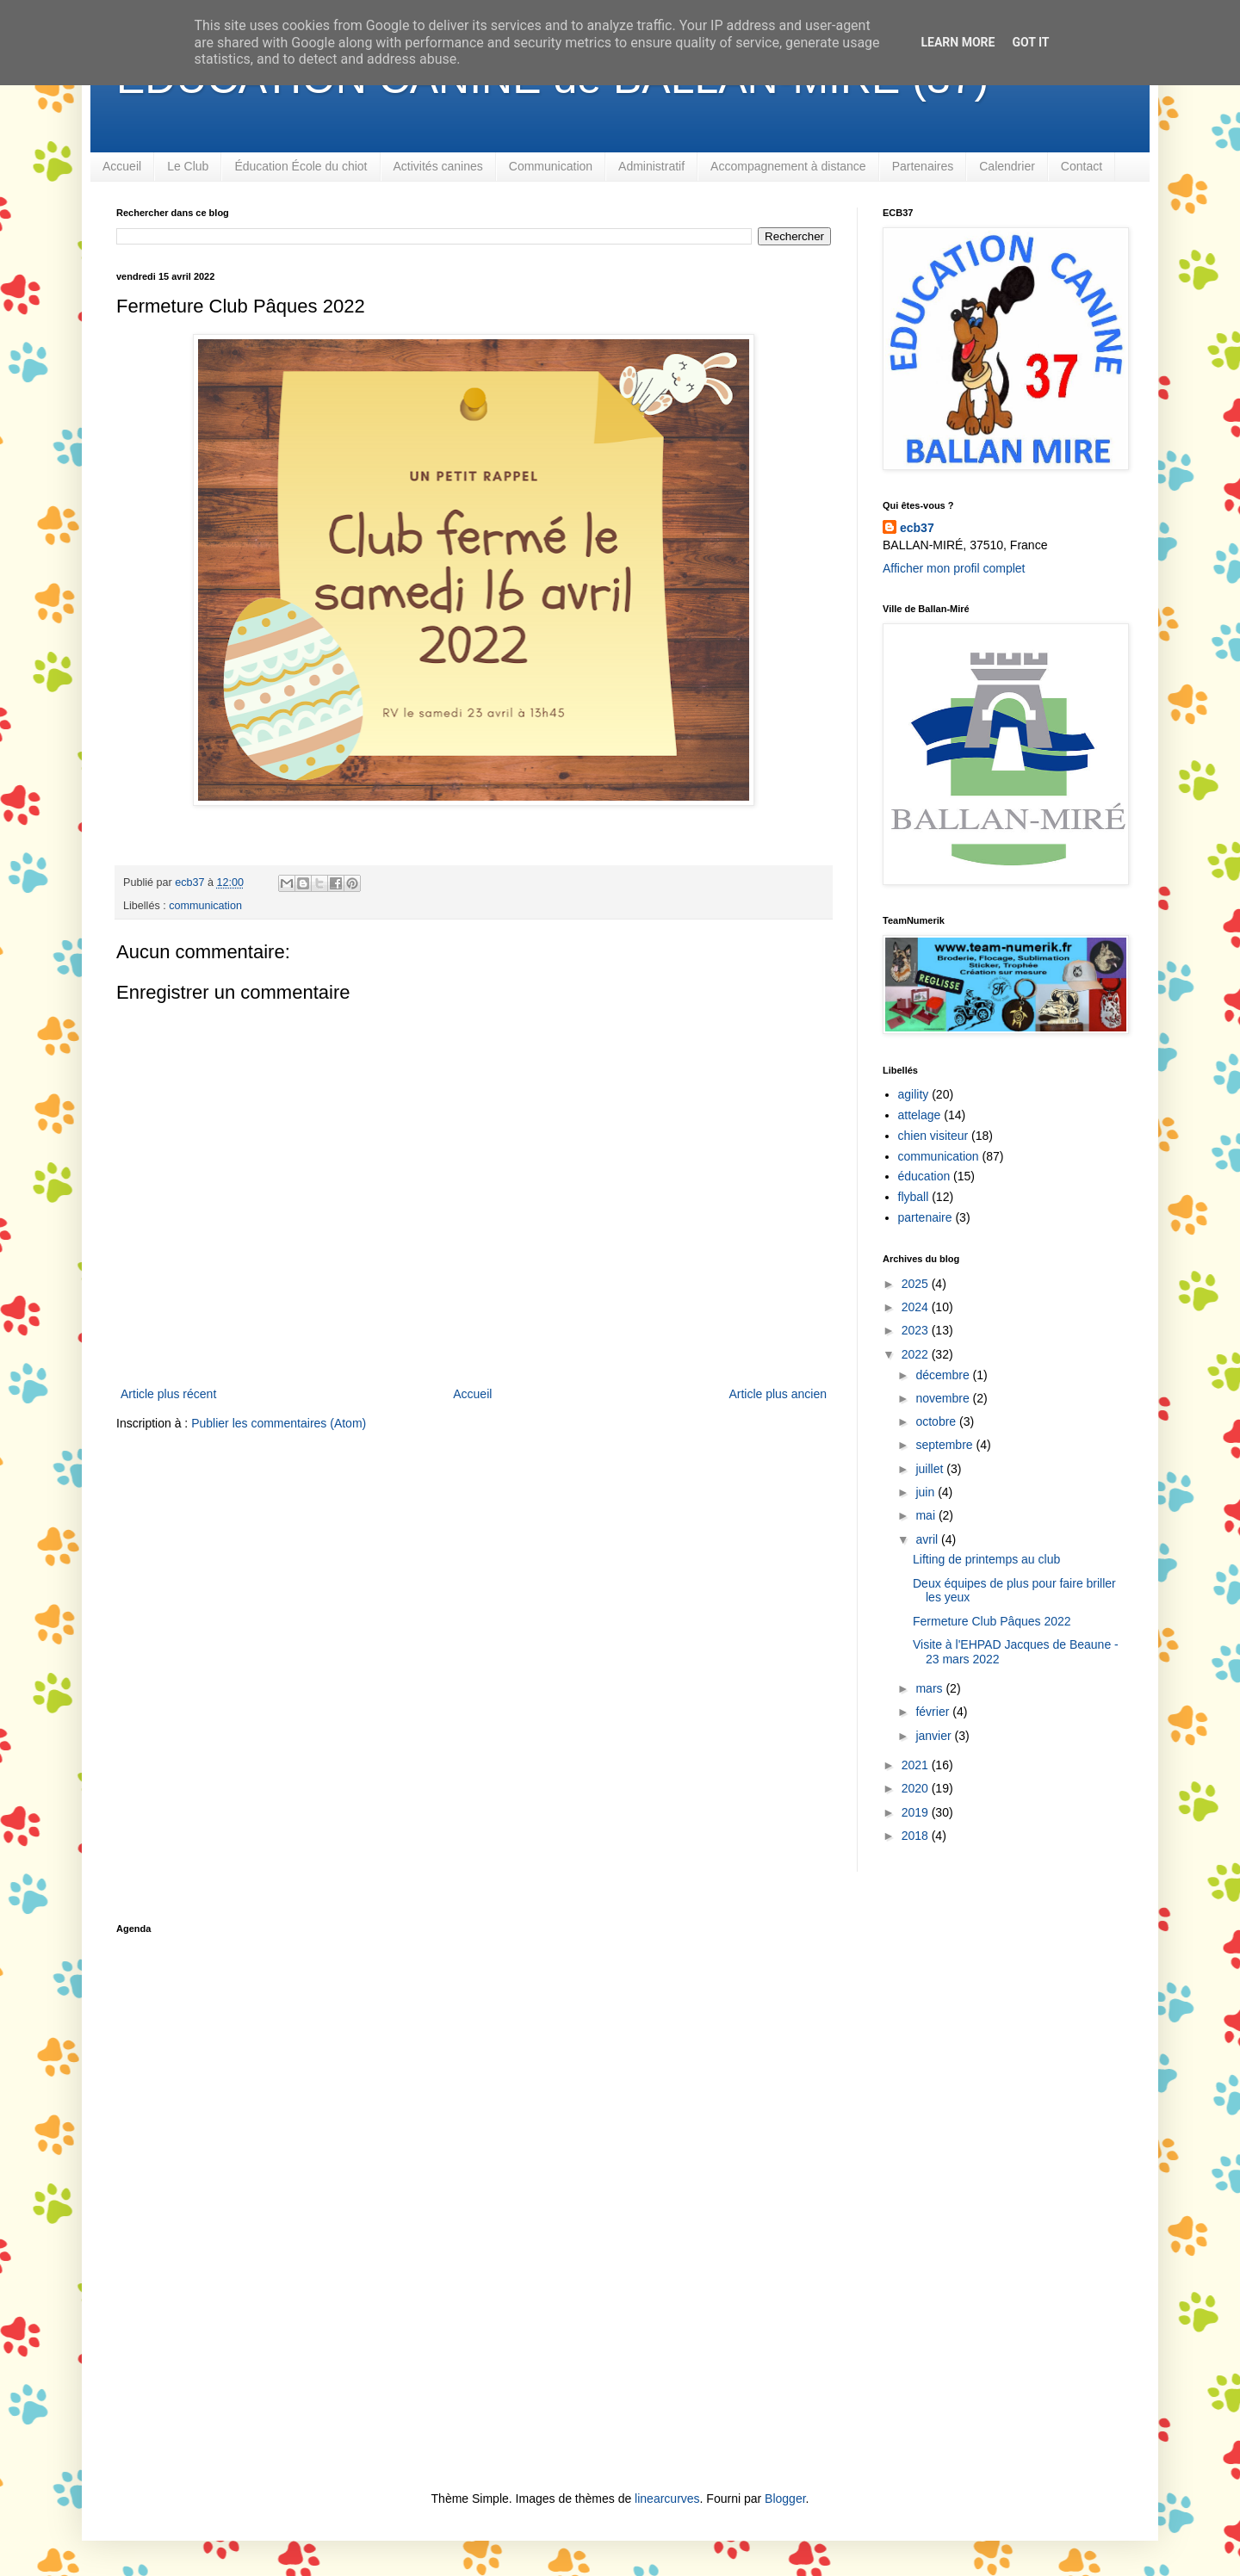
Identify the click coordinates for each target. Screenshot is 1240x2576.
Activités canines (438, 166)
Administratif (651, 166)
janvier (934, 1736)
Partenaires (923, 166)
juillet (930, 1469)
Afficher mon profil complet (954, 568)
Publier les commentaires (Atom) (278, 1423)
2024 (917, 1307)
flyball (913, 1197)
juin (926, 1492)
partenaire (925, 1217)
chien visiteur (933, 1135)
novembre (943, 1398)
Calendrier (1007, 166)
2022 (917, 1354)
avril (928, 1539)
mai (926, 1515)
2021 (917, 1765)
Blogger (785, 2498)
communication (205, 906)
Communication (550, 166)
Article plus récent (168, 1394)
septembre (945, 1445)
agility (913, 1094)
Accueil (121, 166)
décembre (943, 1375)
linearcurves (667, 2498)
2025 (917, 1284)
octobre (937, 1421)
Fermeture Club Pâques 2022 (992, 1621)
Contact (1081, 166)
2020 (917, 1788)
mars (930, 1688)
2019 (917, 1812)
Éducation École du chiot (300, 166)
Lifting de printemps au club (986, 1559)
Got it (1030, 42)
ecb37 (917, 528)
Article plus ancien (777, 1394)
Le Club (187, 166)
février (933, 1711)
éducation (924, 1176)
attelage (919, 1115)
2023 (917, 1330)
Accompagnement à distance (788, 166)
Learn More (958, 42)
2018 (917, 1835)
